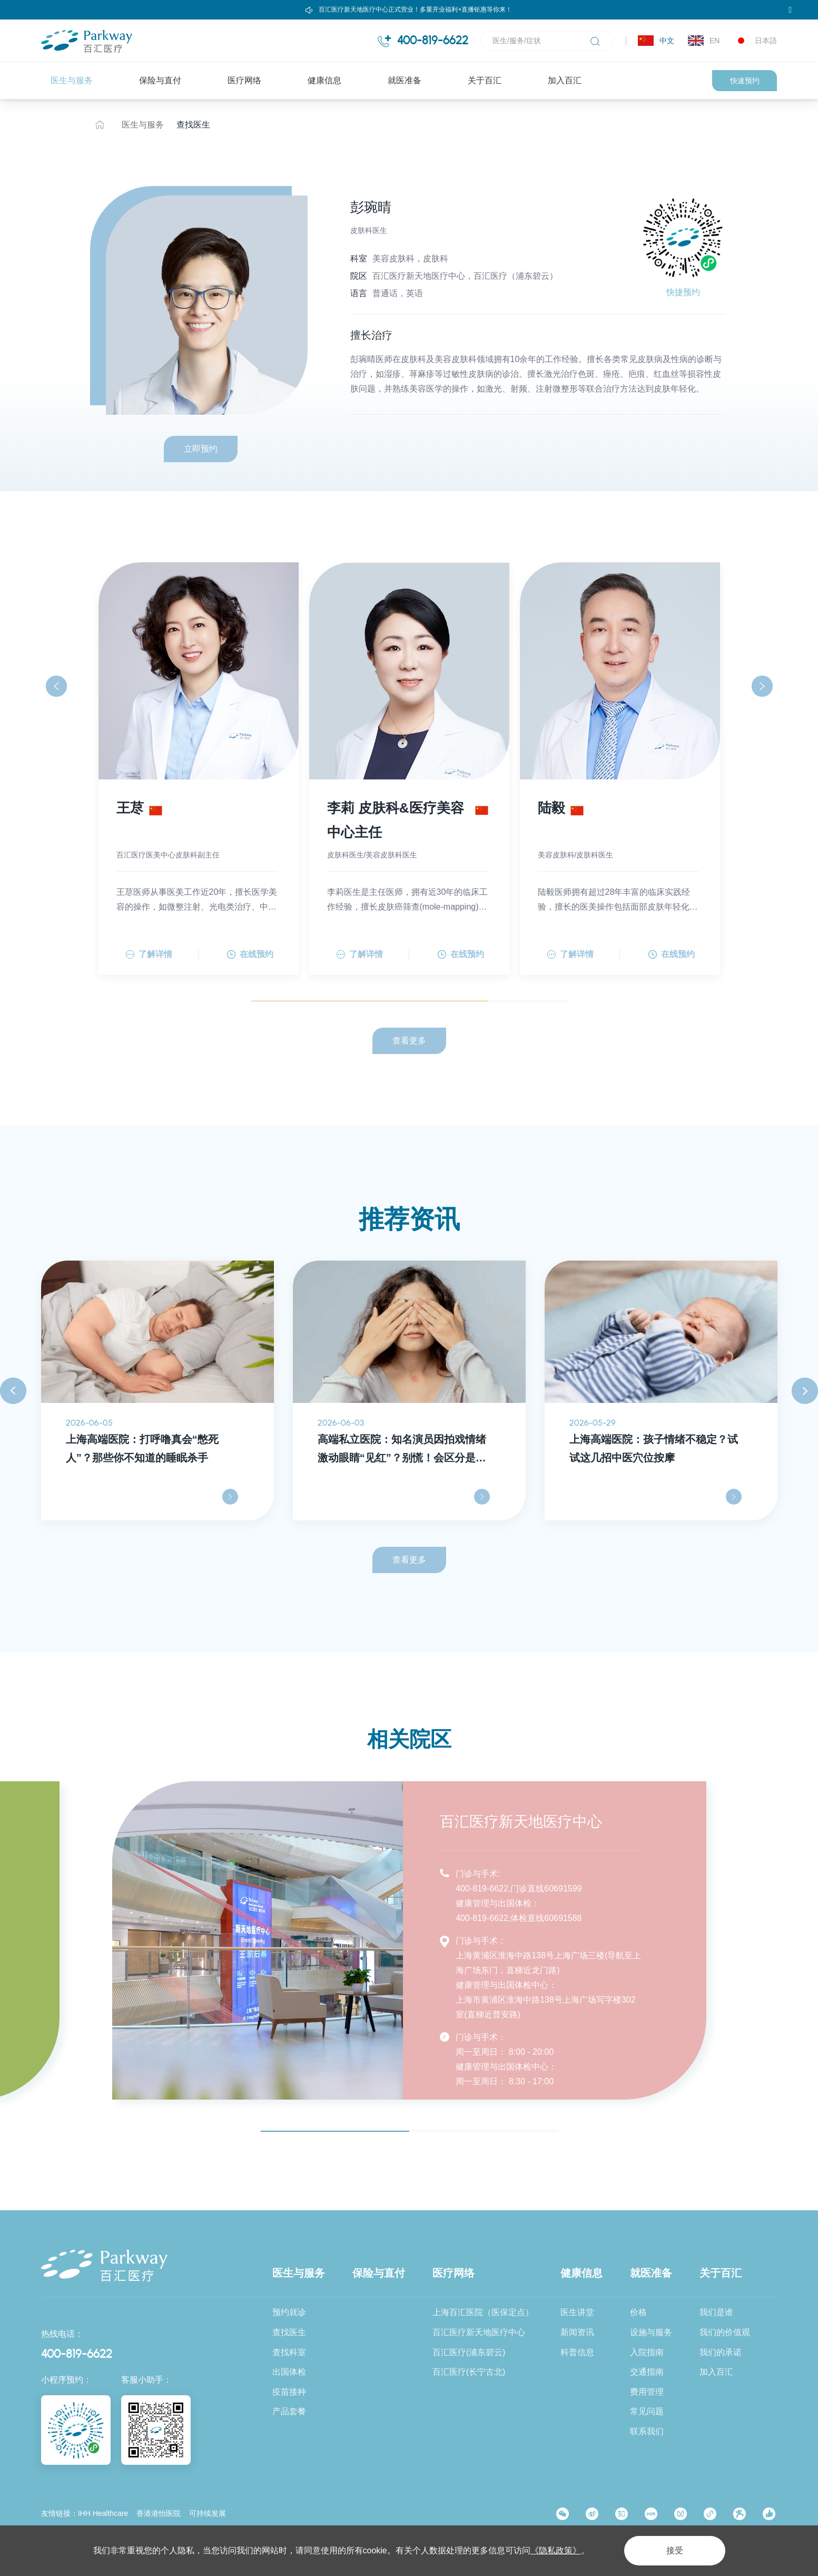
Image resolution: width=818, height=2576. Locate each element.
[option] (157, 1390)
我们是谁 (716, 2312)
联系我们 (647, 2431)
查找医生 (193, 124)
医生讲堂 (577, 2312)
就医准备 (404, 80)
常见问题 (647, 2411)
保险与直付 (160, 80)
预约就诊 (289, 2312)
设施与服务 (651, 2332)
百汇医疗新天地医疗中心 (478, 2332)
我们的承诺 (720, 2352)
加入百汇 (565, 80)
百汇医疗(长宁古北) (469, 2371)
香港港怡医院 (158, 2513)
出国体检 (289, 2371)
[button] (56, 686)
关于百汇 (484, 80)
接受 (674, 2550)
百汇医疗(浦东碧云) (469, 2352)
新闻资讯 (577, 2332)
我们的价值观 (724, 2332)
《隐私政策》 (555, 2550)
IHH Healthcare (103, 2513)
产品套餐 (289, 2411)
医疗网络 (244, 80)
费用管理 (647, 2391)
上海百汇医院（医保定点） (483, 2312)
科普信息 (577, 2352)
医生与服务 (72, 80)
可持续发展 (207, 2513)
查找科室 (289, 2352)
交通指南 (647, 2371)
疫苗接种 (289, 2391)
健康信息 (324, 80)
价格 (638, 2312)
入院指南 (647, 2352)
